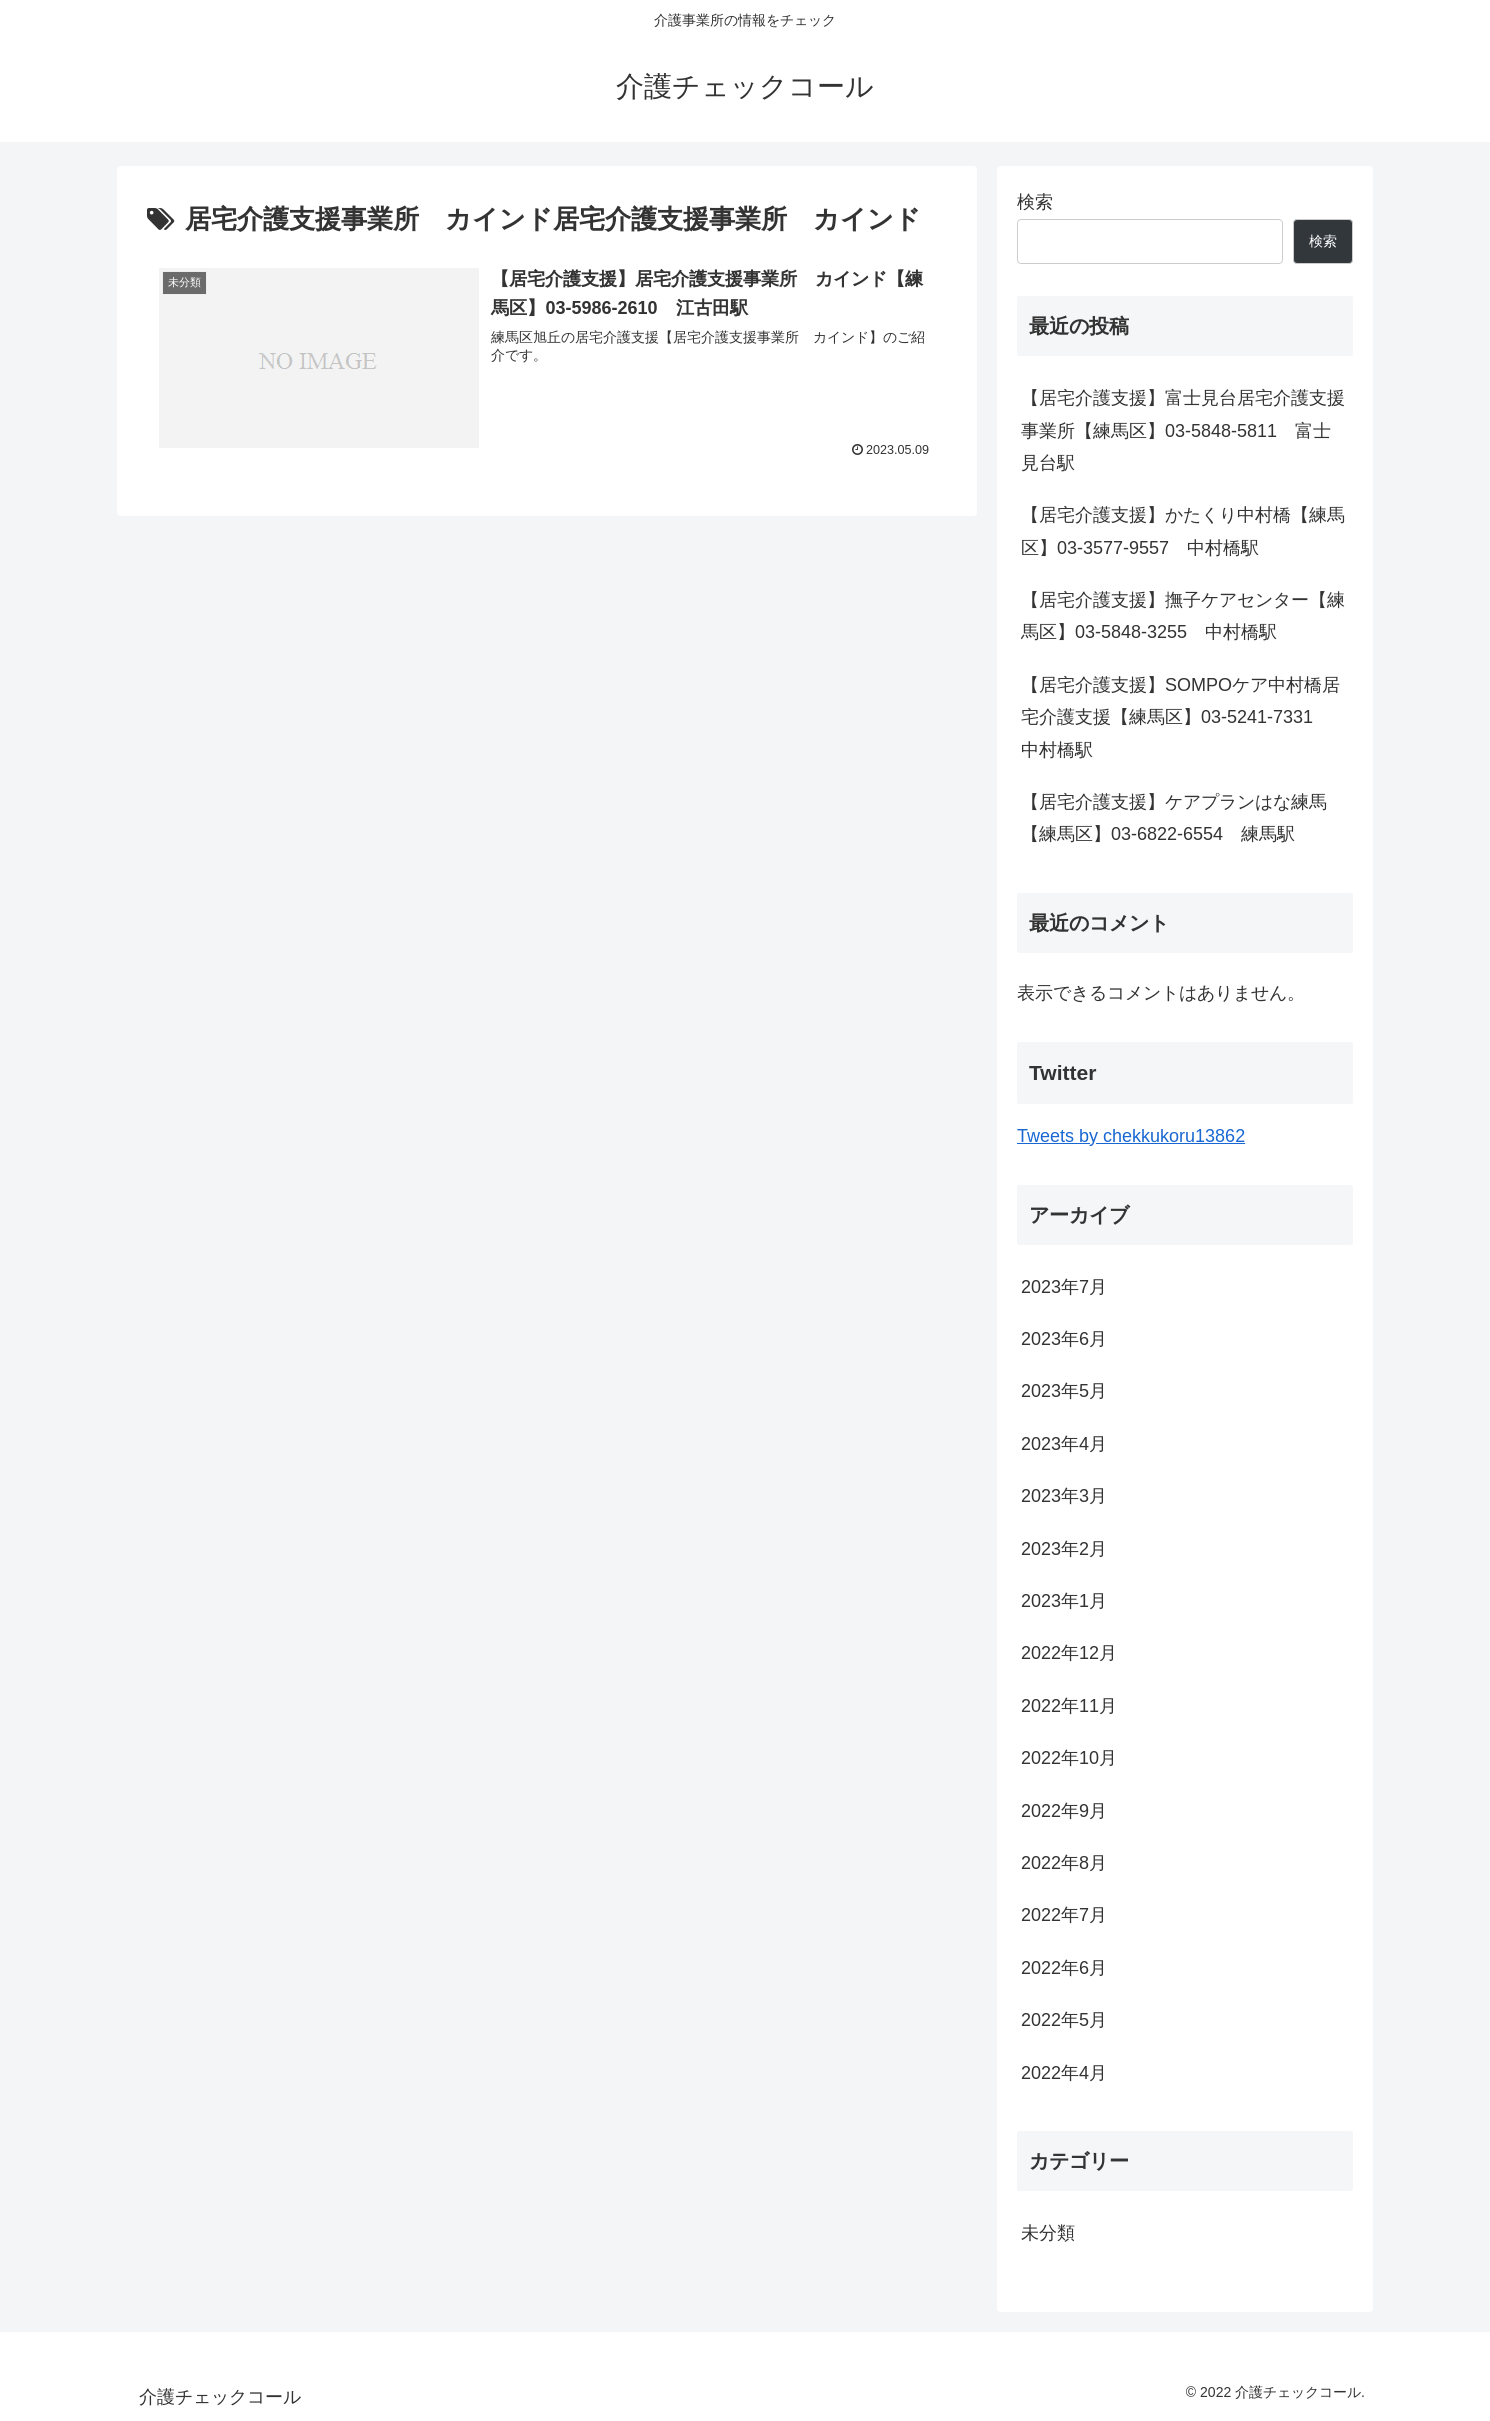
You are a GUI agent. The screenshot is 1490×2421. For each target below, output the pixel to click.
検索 (1035, 202)
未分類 (1048, 2233)
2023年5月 (1064, 1391)
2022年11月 (1069, 1706)
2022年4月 (1064, 2073)
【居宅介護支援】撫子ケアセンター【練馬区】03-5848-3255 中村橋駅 (1183, 616)
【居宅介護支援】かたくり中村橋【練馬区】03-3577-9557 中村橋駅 (1183, 531)
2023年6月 (1064, 1339)
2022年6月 (1064, 1968)
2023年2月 (1064, 1549)
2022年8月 (1064, 1863)
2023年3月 (1064, 1496)
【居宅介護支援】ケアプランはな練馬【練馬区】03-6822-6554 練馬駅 (1174, 818)
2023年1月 (1064, 1601)
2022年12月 (1069, 1653)
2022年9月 (1064, 1811)
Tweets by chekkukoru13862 (1131, 1136)
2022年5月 (1064, 2020)
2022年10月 (1069, 1758)
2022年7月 (1064, 1915)
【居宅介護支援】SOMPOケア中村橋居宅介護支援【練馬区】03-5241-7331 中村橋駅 (1180, 717)
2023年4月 (1064, 1444)
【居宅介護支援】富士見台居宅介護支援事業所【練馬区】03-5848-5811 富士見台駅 (1183, 430)
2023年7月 (1064, 1287)
